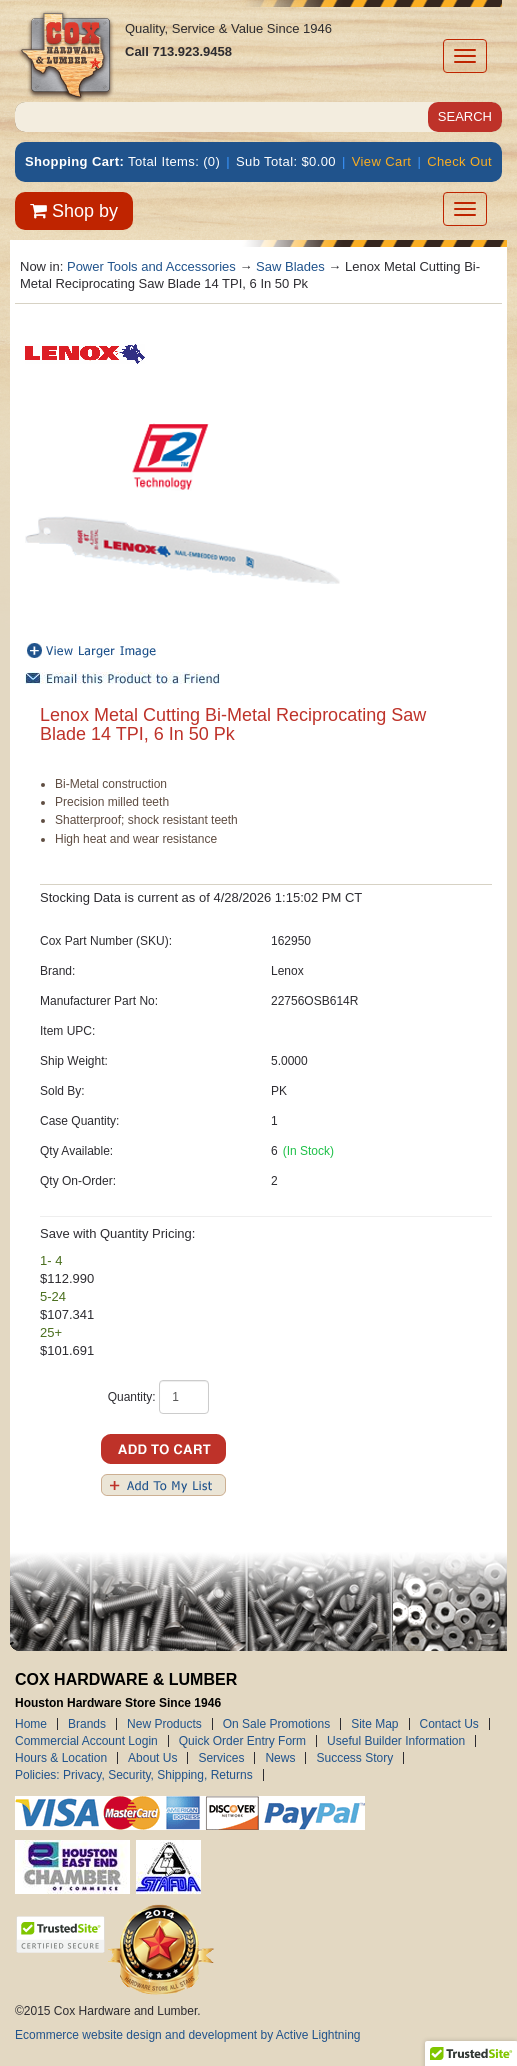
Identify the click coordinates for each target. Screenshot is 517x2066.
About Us (152, 1758)
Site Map (374, 1724)
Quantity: (132, 1397)
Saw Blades (290, 266)
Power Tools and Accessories (151, 266)
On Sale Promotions (276, 1724)
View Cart (382, 161)
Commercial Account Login (86, 1741)
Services (221, 1758)
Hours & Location (61, 1758)
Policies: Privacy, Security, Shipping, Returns (134, 1775)
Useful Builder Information (396, 1741)
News (280, 1758)
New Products (164, 1724)
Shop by (74, 211)
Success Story (354, 1758)
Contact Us (449, 1724)
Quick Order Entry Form (242, 1741)
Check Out (459, 161)
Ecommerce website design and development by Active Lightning (188, 2035)
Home (31, 1724)
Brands (87, 1724)
